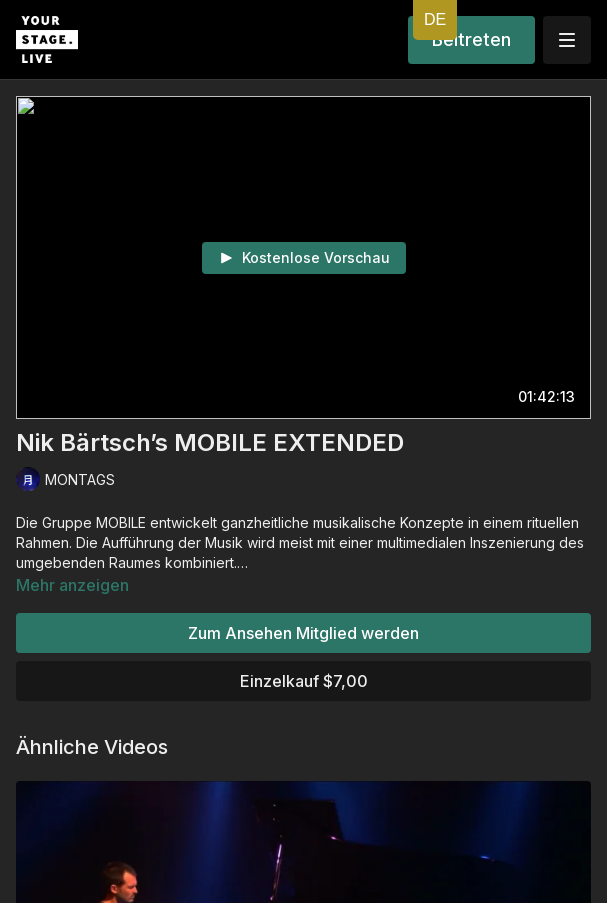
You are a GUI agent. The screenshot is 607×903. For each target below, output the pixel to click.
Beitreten (471, 39)
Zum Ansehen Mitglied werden (303, 633)
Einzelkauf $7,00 (304, 681)
